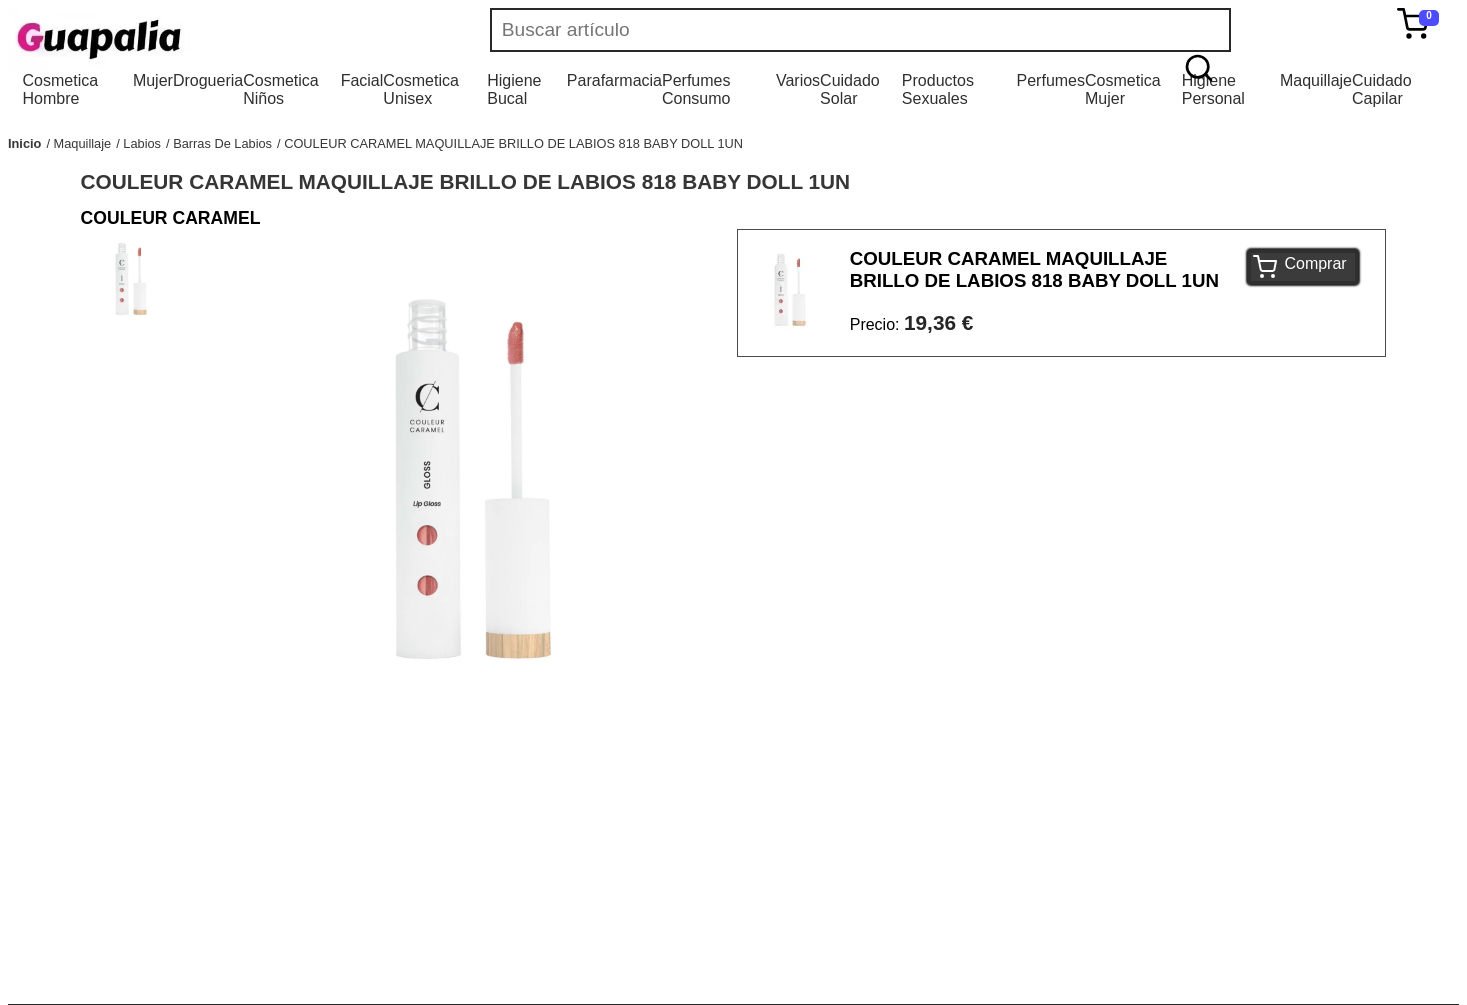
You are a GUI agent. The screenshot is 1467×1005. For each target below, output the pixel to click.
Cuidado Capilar (1382, 89)
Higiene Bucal (514, 89)
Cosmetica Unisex (421, 89)
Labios (142, 143)
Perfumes (1051, 80)
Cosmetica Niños (281, 89)
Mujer (153, 80)
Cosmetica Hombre (61, 89)
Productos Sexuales (938, 89)
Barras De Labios (222, 143)
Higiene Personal (1213, 89)
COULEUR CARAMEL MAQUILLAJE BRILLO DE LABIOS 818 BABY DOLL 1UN (513, 143)
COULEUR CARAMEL (171, 218)
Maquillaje (1316, 80)
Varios (798, 80)
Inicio (24, 143)
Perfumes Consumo (696, 89)
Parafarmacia (614, 80)
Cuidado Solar (850, 89)
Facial (362, 80)
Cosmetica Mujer (1123, 89)
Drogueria (208, 80)
